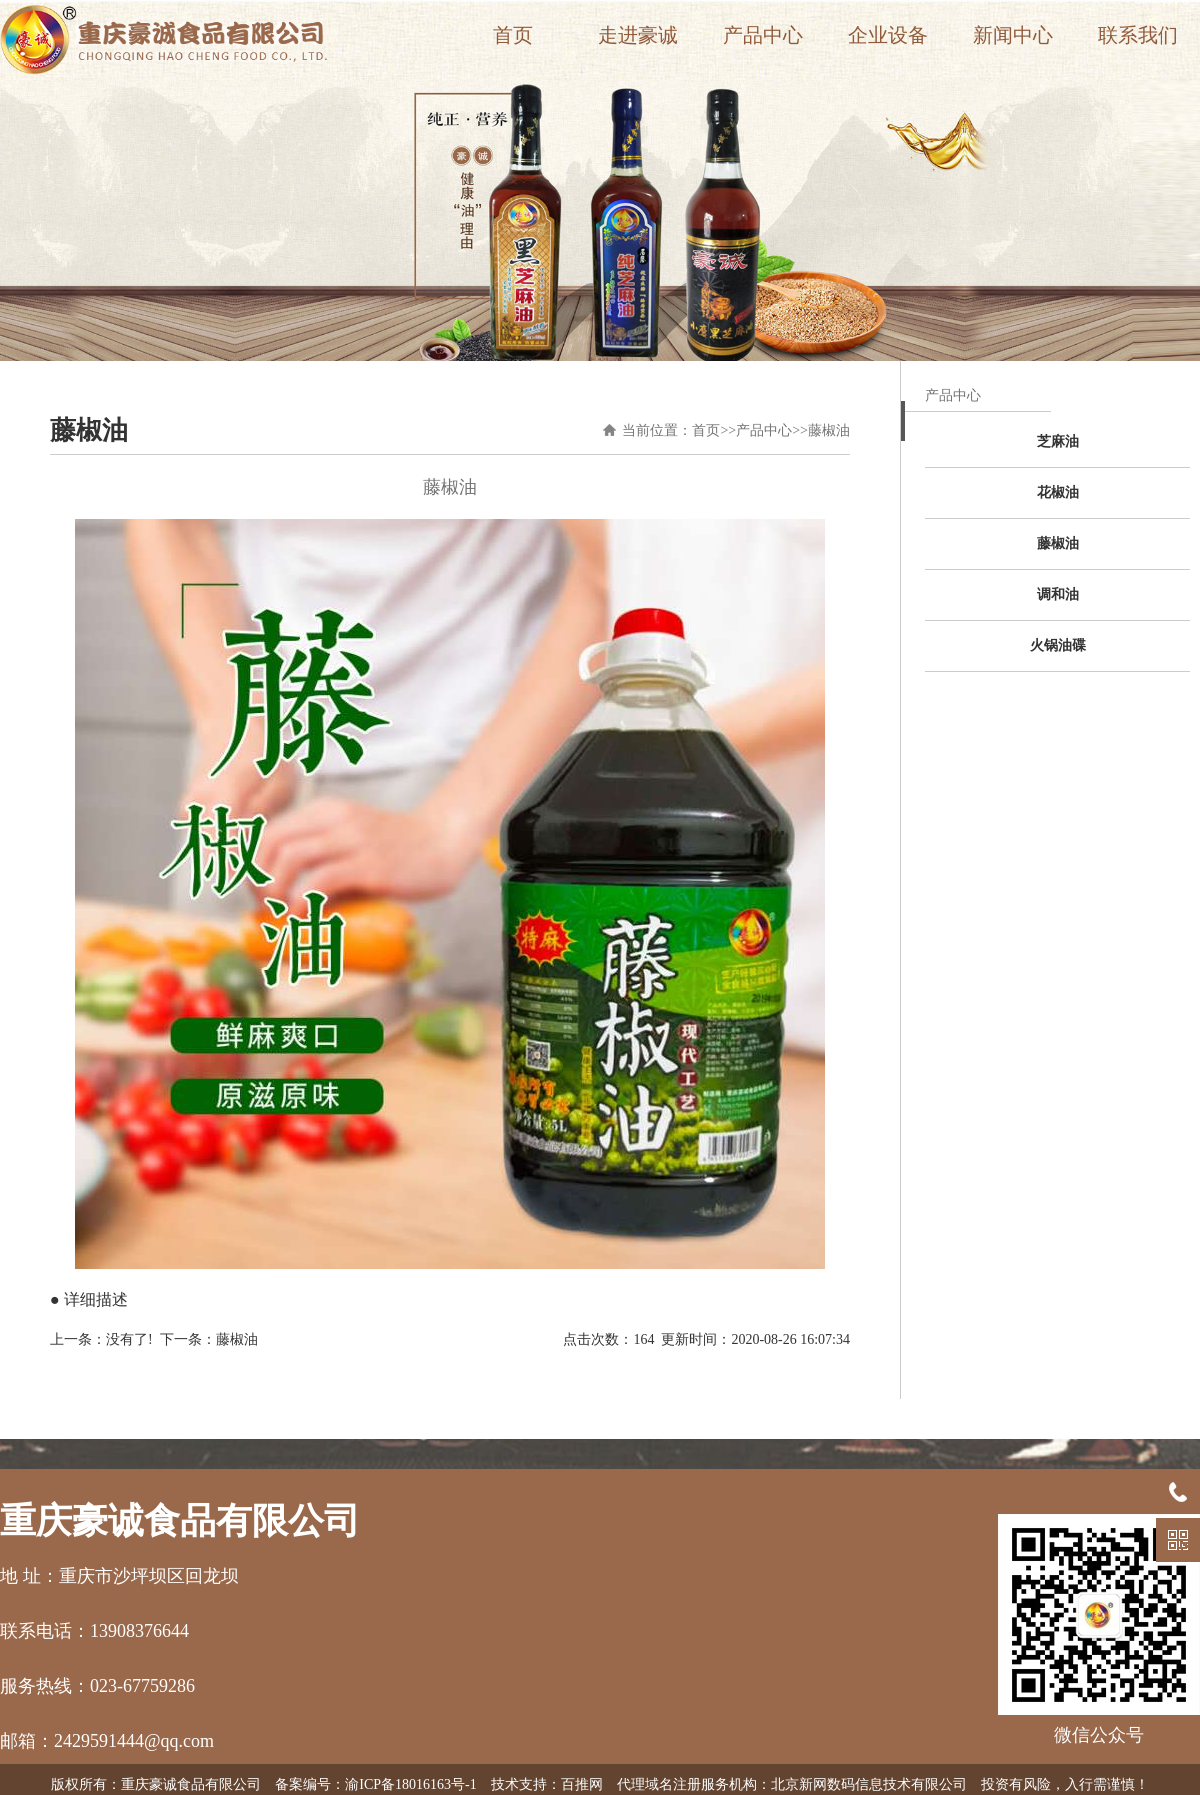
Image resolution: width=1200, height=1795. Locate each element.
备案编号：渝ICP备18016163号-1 (375, 1784)
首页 (513, 35)
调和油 (1058, 594)
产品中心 (763, 35)
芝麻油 (1058, 441)
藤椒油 (829, 430)
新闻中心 (1013, 35)
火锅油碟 (1058, 645)
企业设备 (888, 35)
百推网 (582, 1784)
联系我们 (1138, 35)
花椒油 (1058, 492)
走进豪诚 (638, 35)
